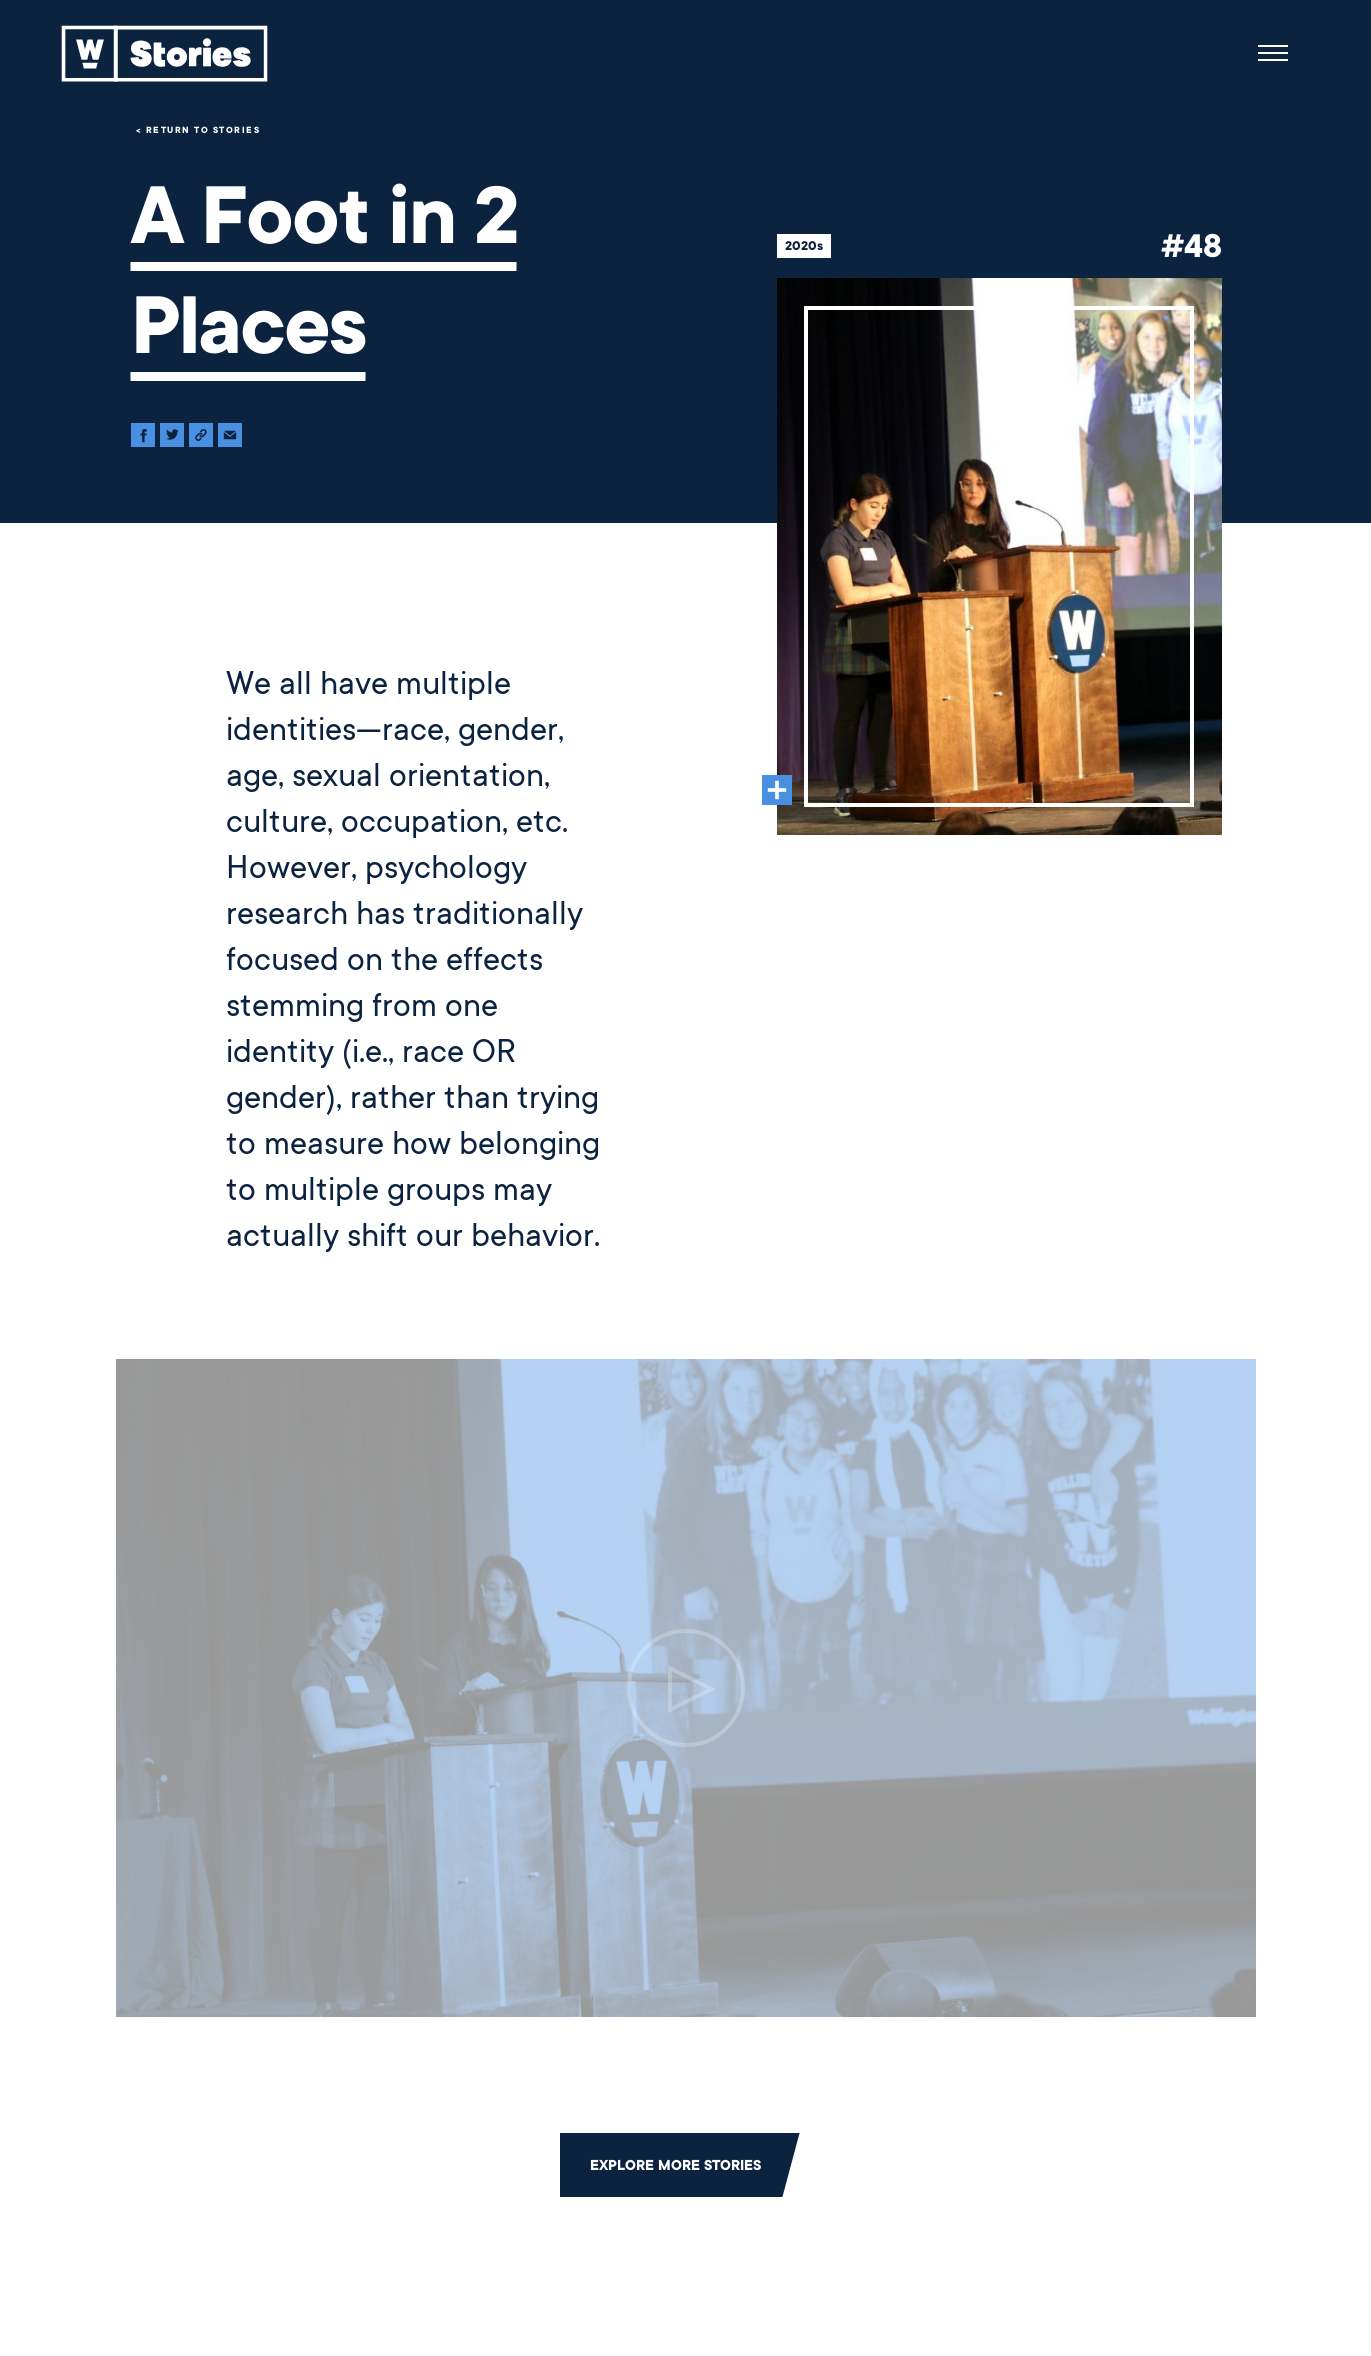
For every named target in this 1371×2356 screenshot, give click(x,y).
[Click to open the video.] (686, 1688)
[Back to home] (165, 53)
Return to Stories (203, 130)
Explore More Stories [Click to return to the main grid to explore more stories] (675, 2165)
